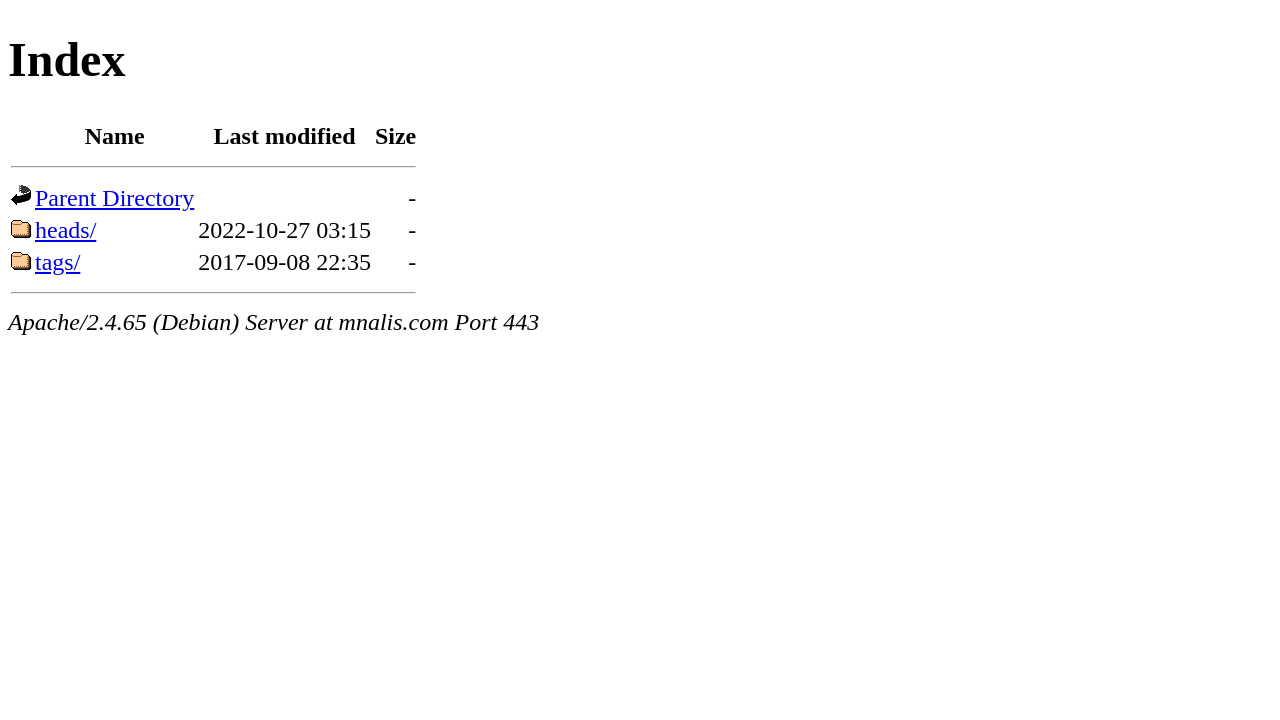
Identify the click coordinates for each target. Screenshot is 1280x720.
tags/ (57, 262)
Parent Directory (114, 198)
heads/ (65, 230)
